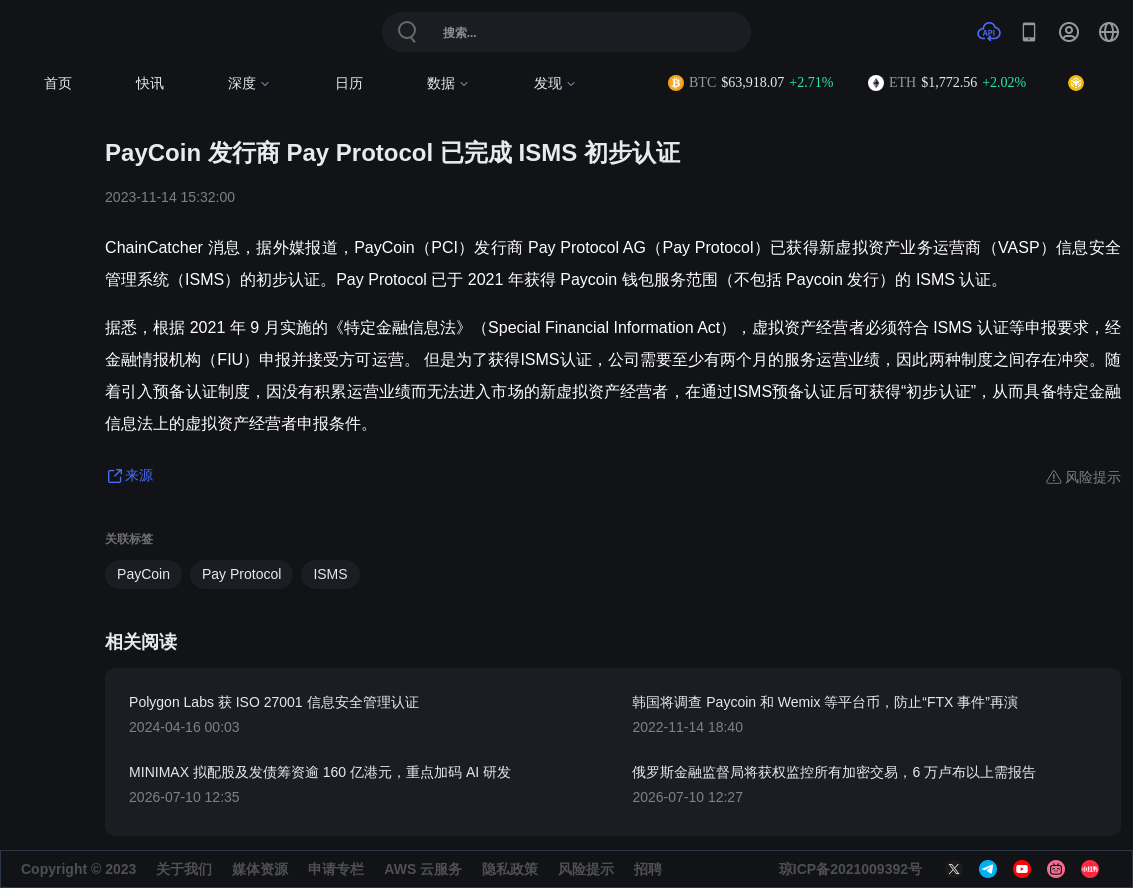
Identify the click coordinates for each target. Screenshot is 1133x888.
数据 (448, 83)
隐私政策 (510, 869)
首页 (58, 83)
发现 (555, 83)
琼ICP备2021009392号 (850, 869)
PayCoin (143, 574)
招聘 (648, 869)
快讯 (150, 83)
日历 (349, 83)
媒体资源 (260, 869)
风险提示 (586, 869)
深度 (249, 83)
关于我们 (184, 869)
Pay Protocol (241, 574)
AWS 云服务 (423, 869)
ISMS (330, 574)
